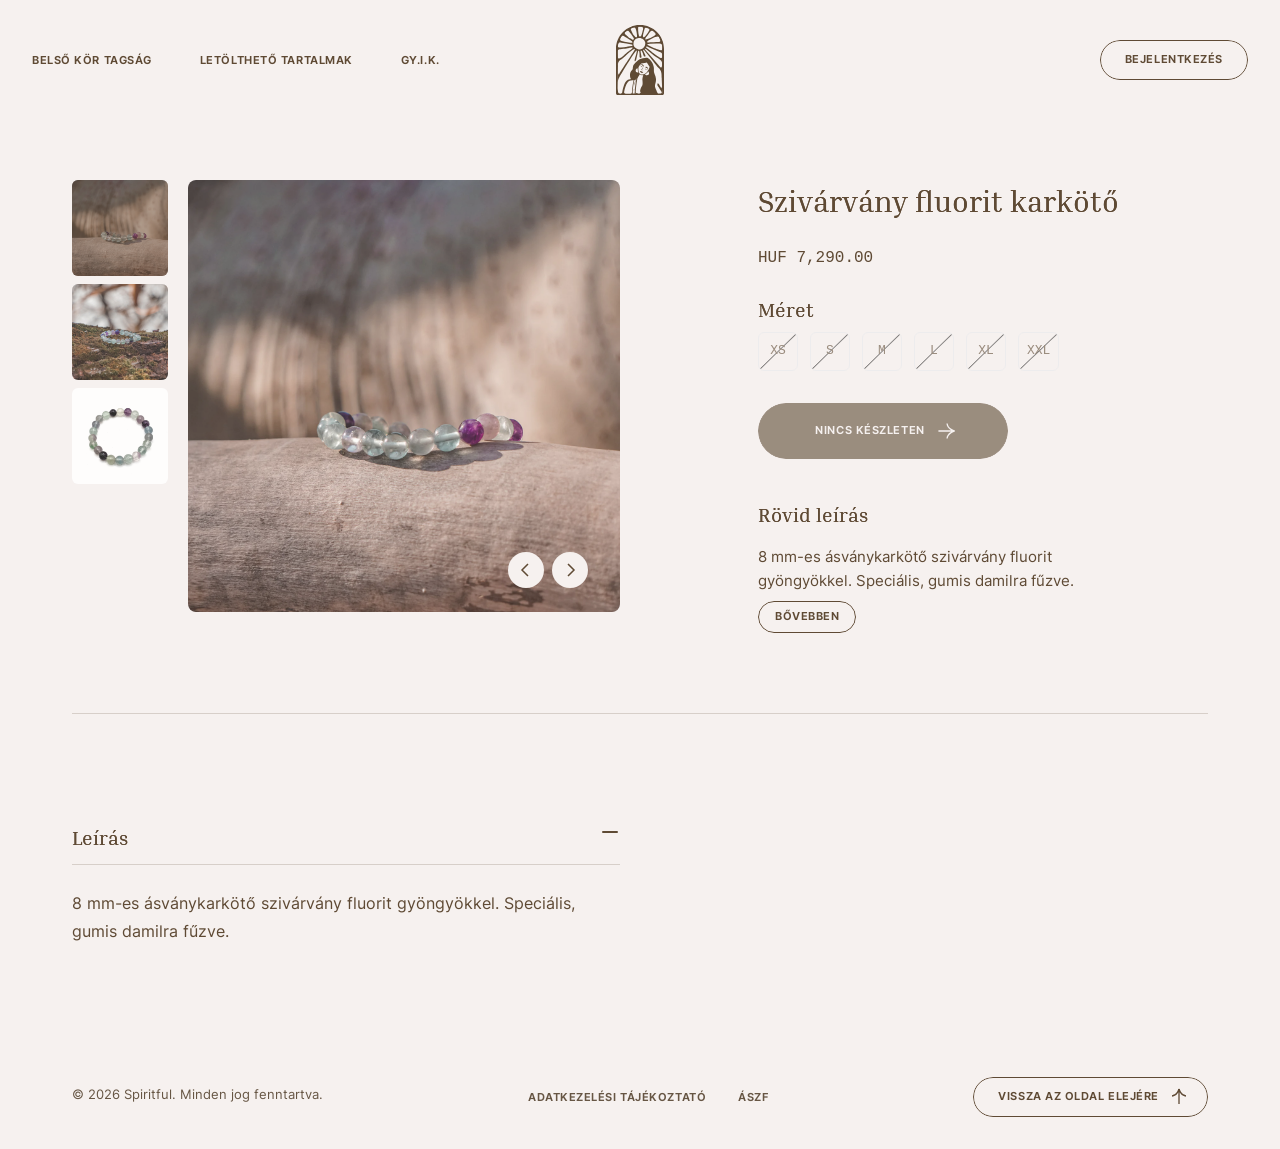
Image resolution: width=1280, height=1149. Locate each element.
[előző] (526, 570)
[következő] (570, 570)
